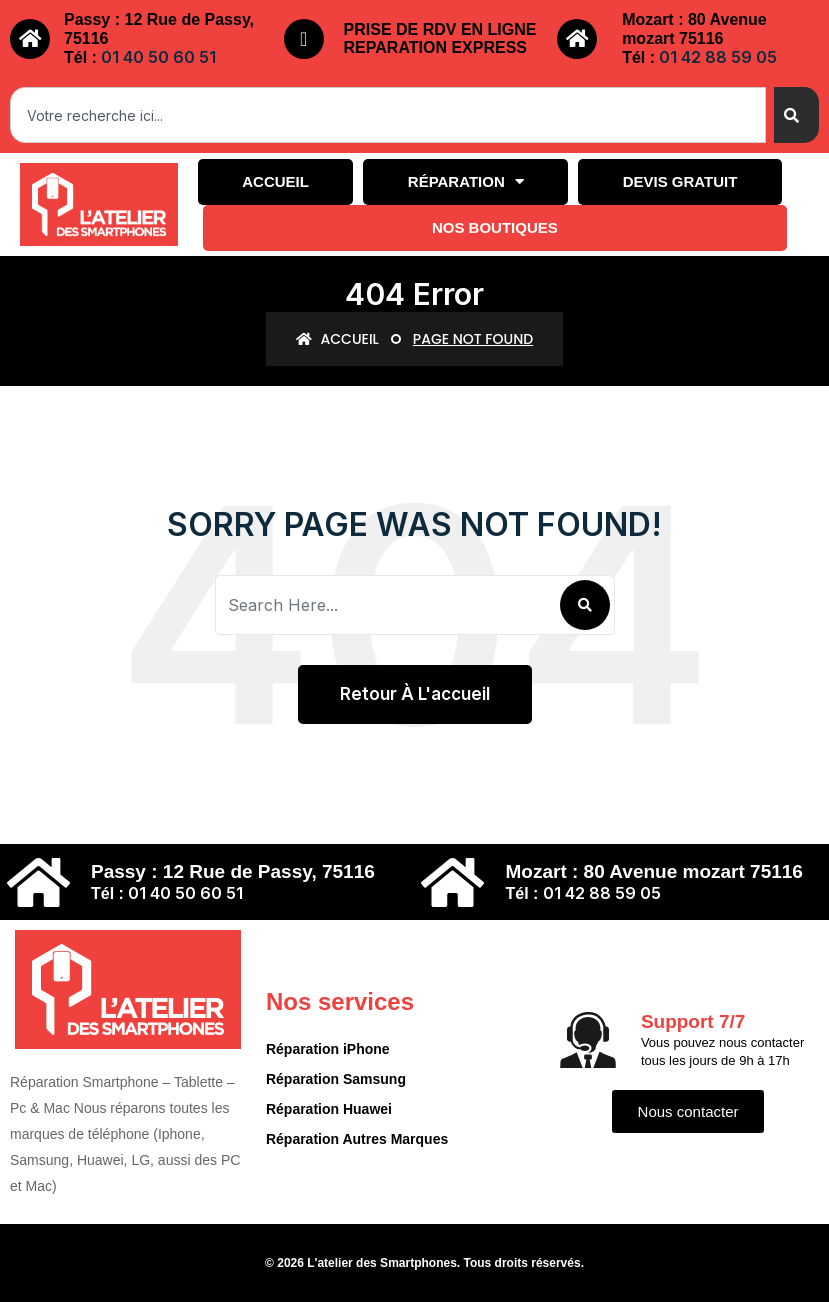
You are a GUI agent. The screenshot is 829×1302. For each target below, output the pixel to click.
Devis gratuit (680, 181)
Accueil (275, 181)
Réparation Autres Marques (357, 1139)
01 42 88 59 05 (718, 57)
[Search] (796, 115)
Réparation (466, 181)
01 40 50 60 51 (158, 57)
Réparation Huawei (329, 1109)
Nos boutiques (495, 227)
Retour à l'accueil (415, 694)
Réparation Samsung (336, 1079)
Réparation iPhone (328, 1049)
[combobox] (388, 115)
